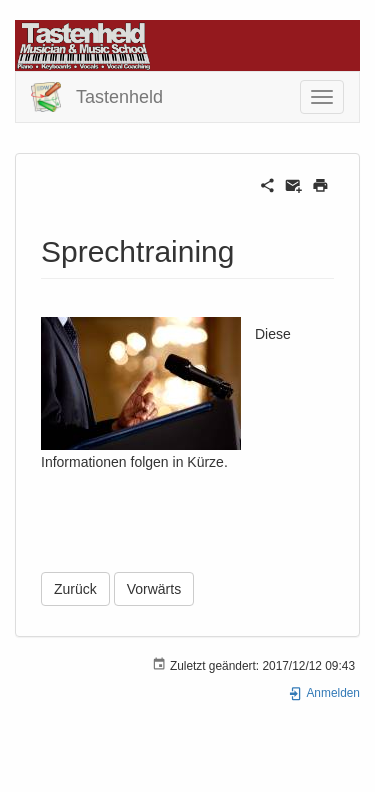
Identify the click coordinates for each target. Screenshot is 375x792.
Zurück (75, 589)
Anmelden (324, 693)
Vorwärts (154, 589)
